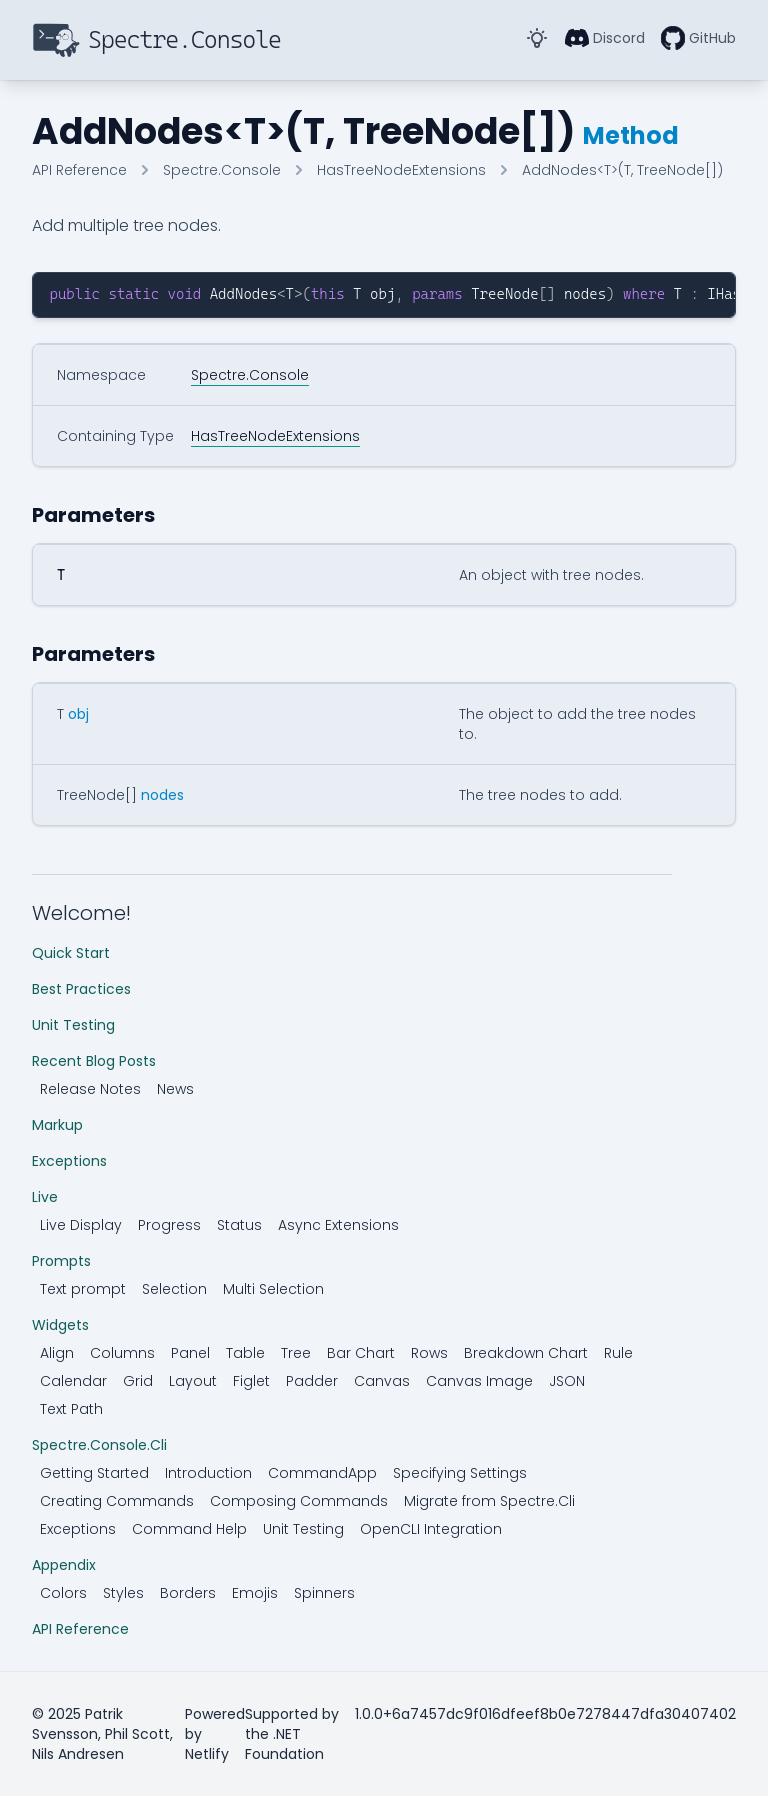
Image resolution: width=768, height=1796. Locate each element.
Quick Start (71, 953)
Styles (123, 1593)
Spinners (324, 1593)
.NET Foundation (284, 1744)
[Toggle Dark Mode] (537, 38)
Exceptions (69, 1161)
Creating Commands (117, 1501)
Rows (429, 1353)
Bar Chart (361, 1353)
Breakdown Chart (526, 1353)
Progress (169, 1225)
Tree (296, 1353)
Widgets (60, 1325)
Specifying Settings (460, 1473)
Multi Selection (273, 1289)
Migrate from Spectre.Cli (489, 1501)
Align (57, 1353)
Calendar (73, 1381)
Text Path (71, 1409)
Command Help (189, 1529)
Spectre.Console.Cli (99, 1445)
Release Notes (90, 1089)
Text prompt (83, 1289)
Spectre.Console (222, 170)
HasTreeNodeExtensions (401, 170)
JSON (567, 1381)
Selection (174, 1289)
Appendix (64, 1565)
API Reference (80, 1629)
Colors (63, 1593)
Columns (122, 1353)
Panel (190, 1353)
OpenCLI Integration (431, 1529)
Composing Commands (299, 1501)
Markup (57, 1125)
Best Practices (81, 989)
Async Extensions (338, 1225)
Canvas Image (479, 1381)
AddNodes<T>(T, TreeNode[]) (622, 170)
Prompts (61, 1261)
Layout (193, 1381)
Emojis (255, 1593)
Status (239, 1225)
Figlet (251, 1381)
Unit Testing (73, 1025)
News (175, 1089)
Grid (138, 1381)
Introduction (208, 1473)
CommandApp (322, 1473)
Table (245, 1353)
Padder (312, 1381)
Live (45, 1197)
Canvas (382, 1381)
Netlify (207, 1754)
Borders (188, 1593)
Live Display (81, 1225)
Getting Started (94, 1473)
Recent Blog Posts (94, 1061)
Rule (618, 1353)
